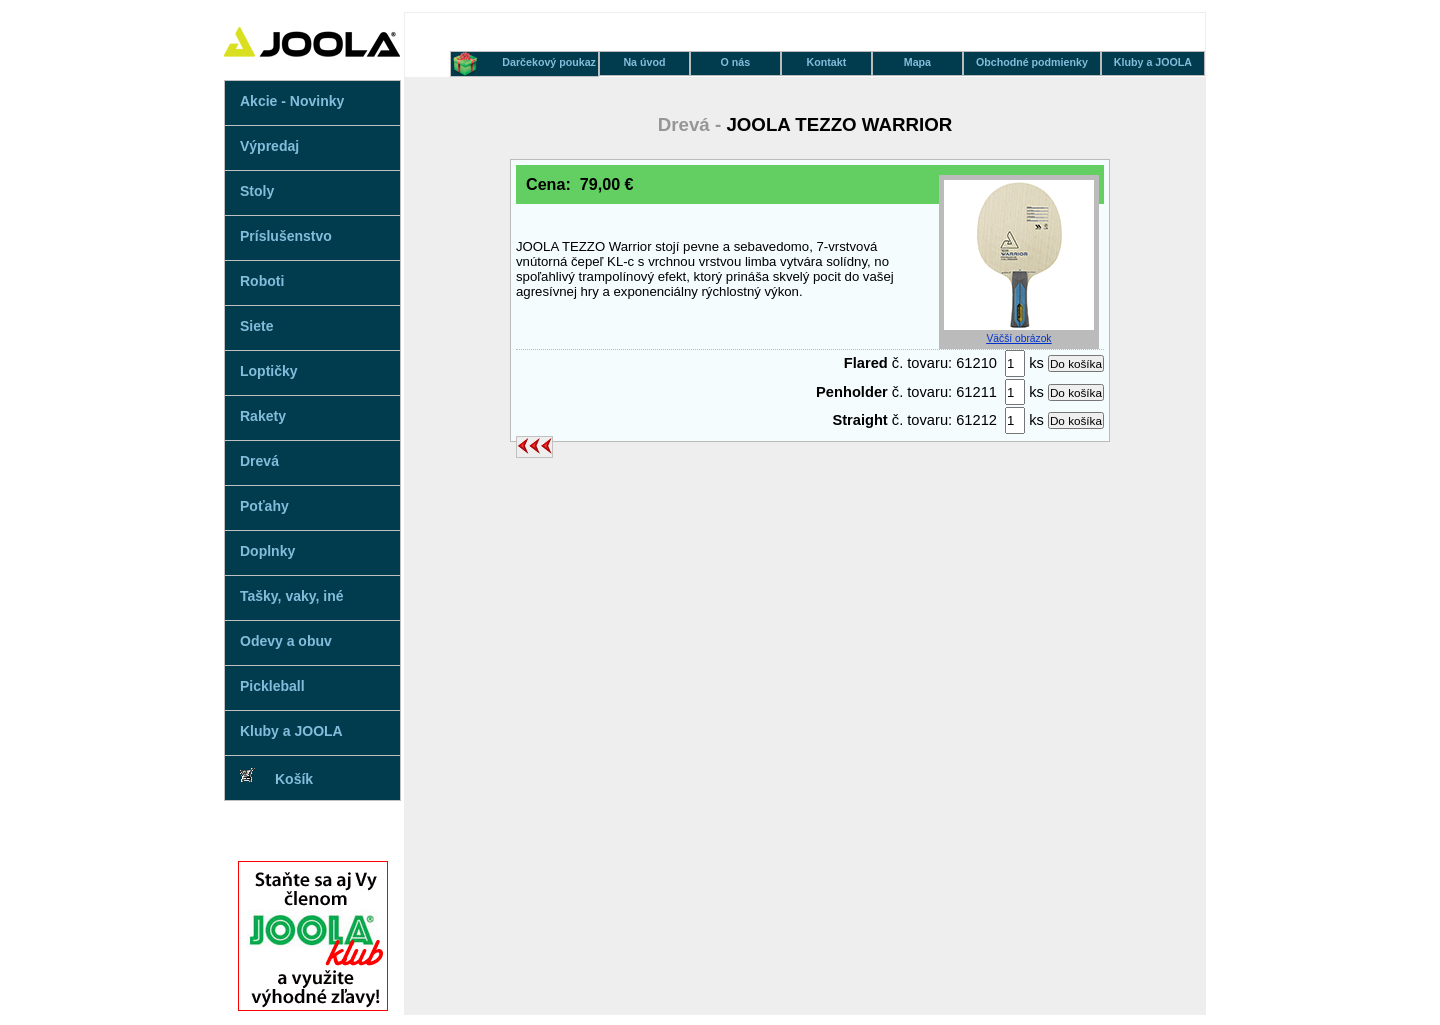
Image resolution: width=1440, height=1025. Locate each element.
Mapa (917, 62)
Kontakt (827, 62)
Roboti (262, 281)
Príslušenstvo (286, 236)
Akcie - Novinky (292, 101)
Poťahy (264, 506)
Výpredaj (269, 146)
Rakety (263, 416)
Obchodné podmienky (1032, 62)
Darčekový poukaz (549, 62)
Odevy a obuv (286, 641)
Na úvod (644, 62)
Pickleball (272, 686)
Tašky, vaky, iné (292, 596)
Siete (256, 326)
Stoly (257, 191)
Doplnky (267, 551)
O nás (736, 62)
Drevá (259, 461)
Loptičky (269, 371)
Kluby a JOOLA (291, 731)
